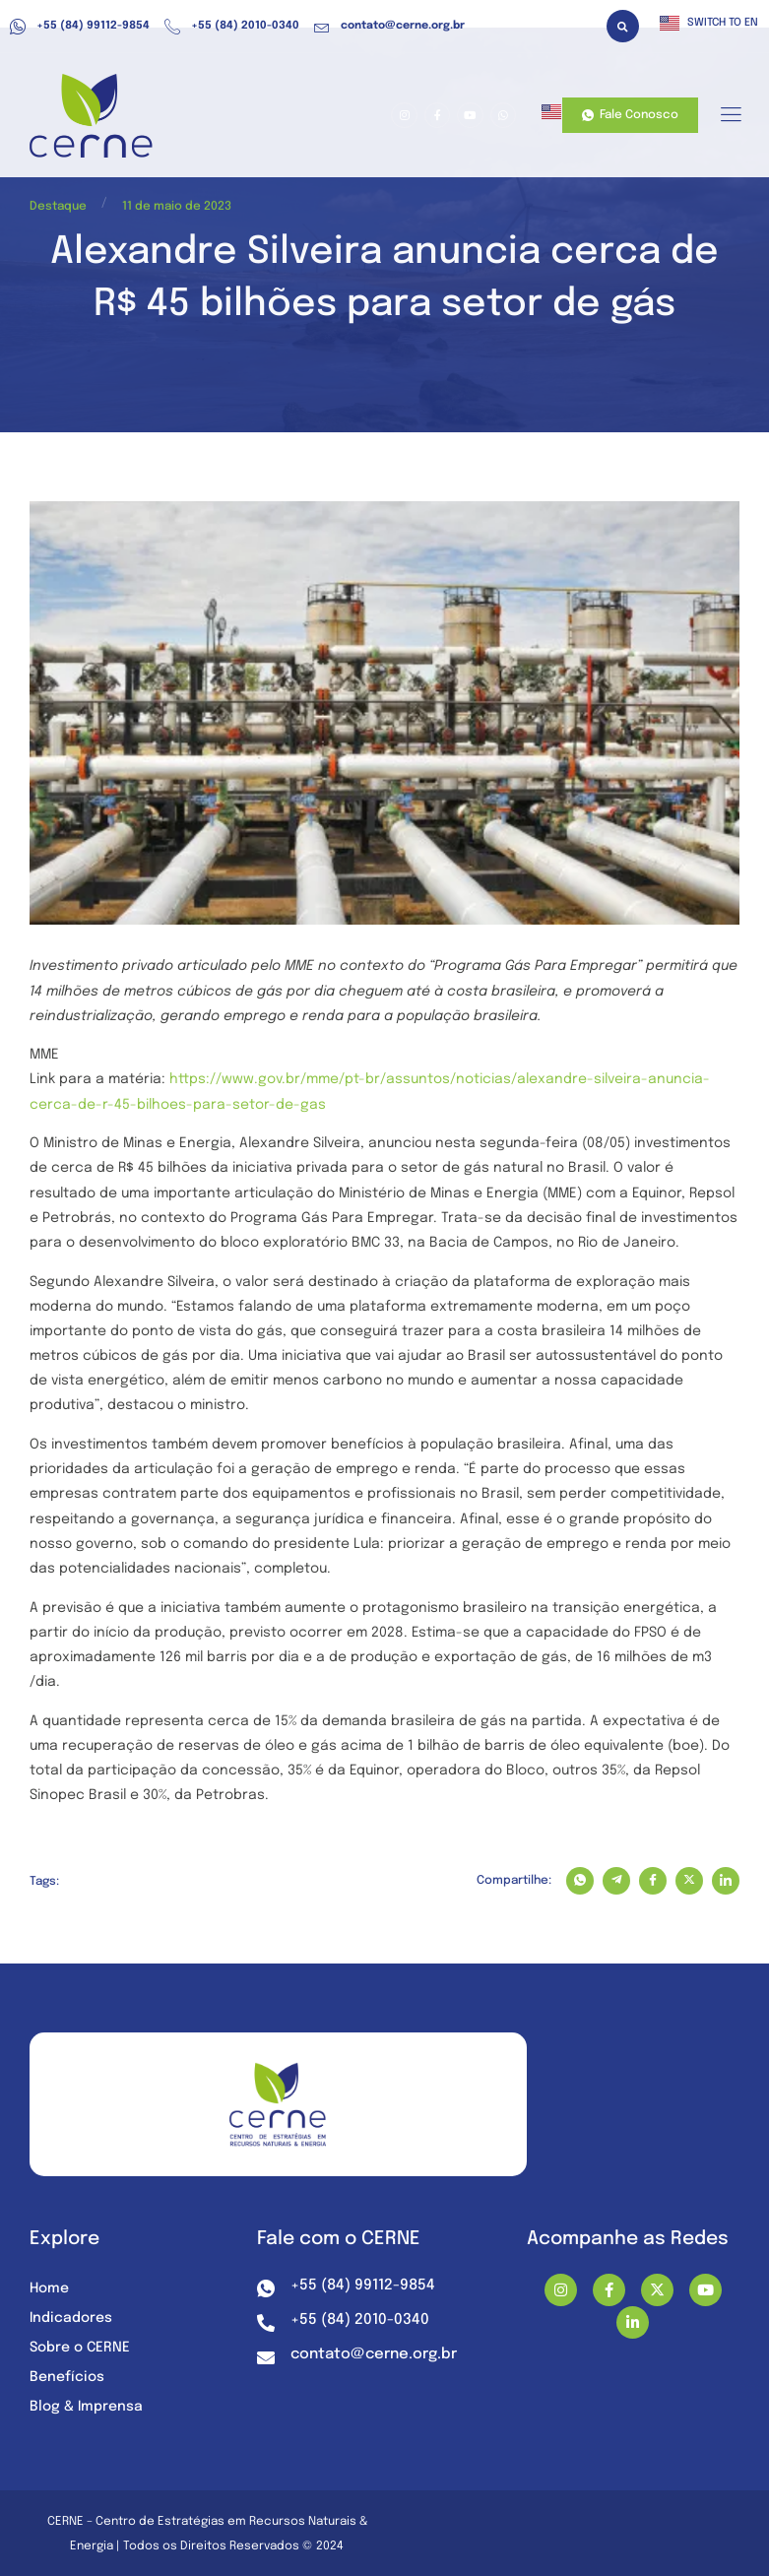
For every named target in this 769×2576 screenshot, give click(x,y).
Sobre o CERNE (80, 2347)
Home (49, 2288)
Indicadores (71, 2318)
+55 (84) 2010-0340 (231, 26)
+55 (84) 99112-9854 (80, 26)
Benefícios (67, 2377)
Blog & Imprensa (86, 2407)
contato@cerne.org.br (389, 26)
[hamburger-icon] (730, 116)
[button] (623, 26)
